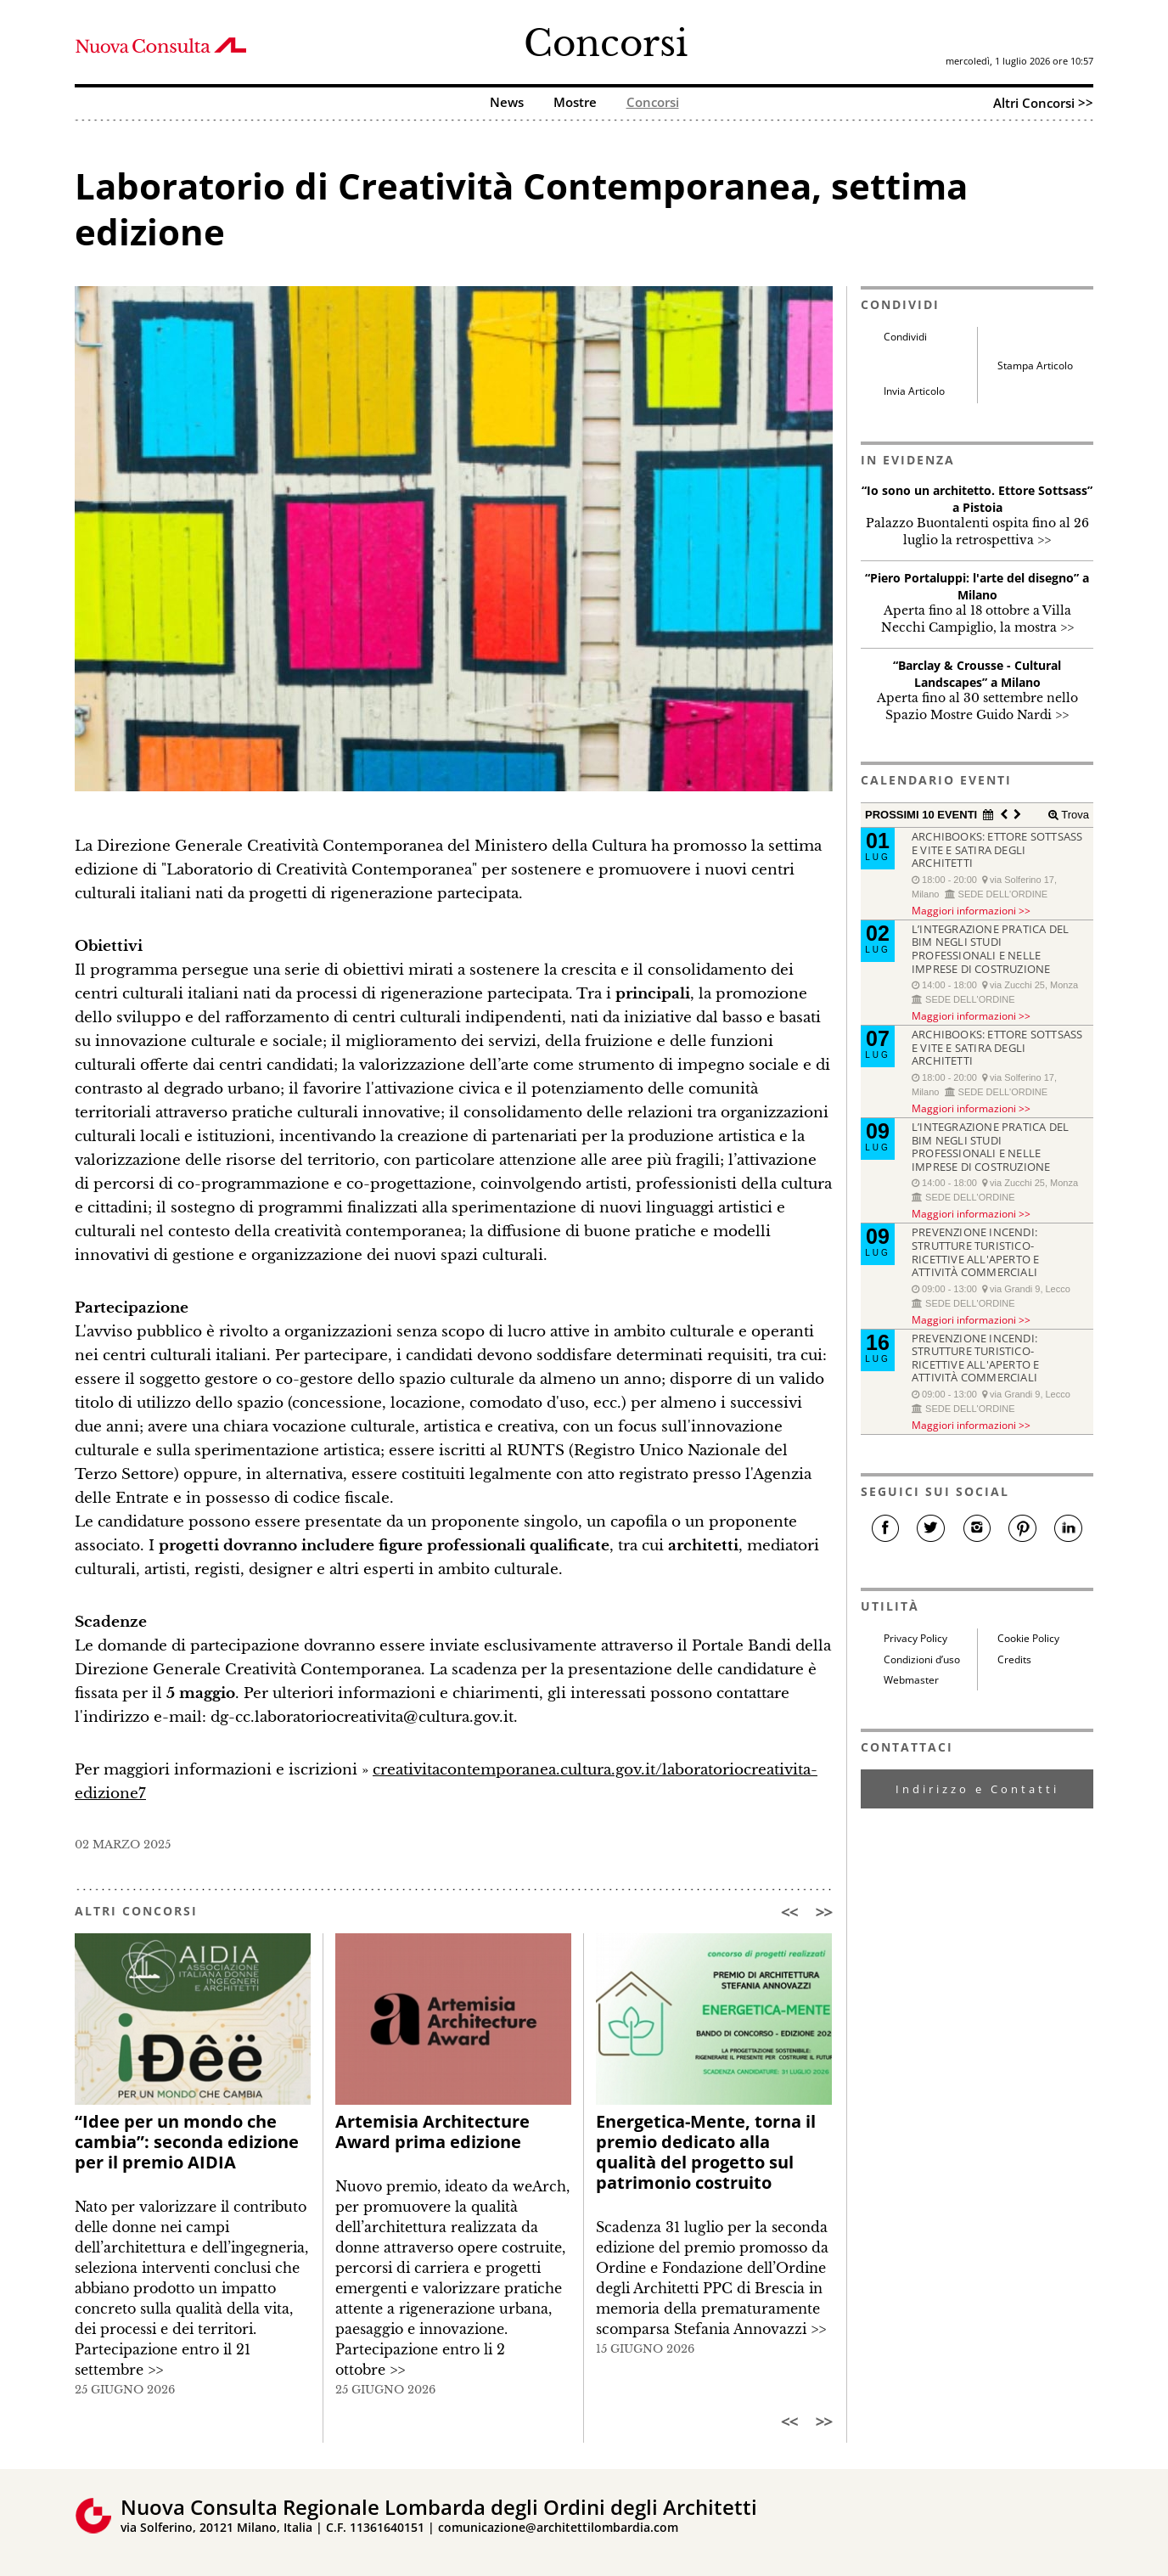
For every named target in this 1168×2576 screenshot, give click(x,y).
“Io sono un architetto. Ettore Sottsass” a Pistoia (977, 498)
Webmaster (911, 1680)
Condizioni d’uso (922, 1659)
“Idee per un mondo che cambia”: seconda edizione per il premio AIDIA (187, 2142)
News (507, 103)
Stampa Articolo (1035, 365)
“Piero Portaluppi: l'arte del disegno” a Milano (977, 586)
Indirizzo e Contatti (977, 1789)
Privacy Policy (915, 1638)
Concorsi (606, 43)
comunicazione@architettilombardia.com (558, 2527)
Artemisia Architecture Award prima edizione (432, 2131)
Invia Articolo (914, 391)
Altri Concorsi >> (1043, 102)
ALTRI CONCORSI (136, 1911)
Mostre (575, 103)
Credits (1014, 1659)
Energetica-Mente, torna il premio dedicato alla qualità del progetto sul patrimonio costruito (706, 2152)
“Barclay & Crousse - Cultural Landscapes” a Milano (977, 673)
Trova (1073, 814)
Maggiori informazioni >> (971, 910)
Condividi (905, 336)
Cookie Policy (1028, 1638)
